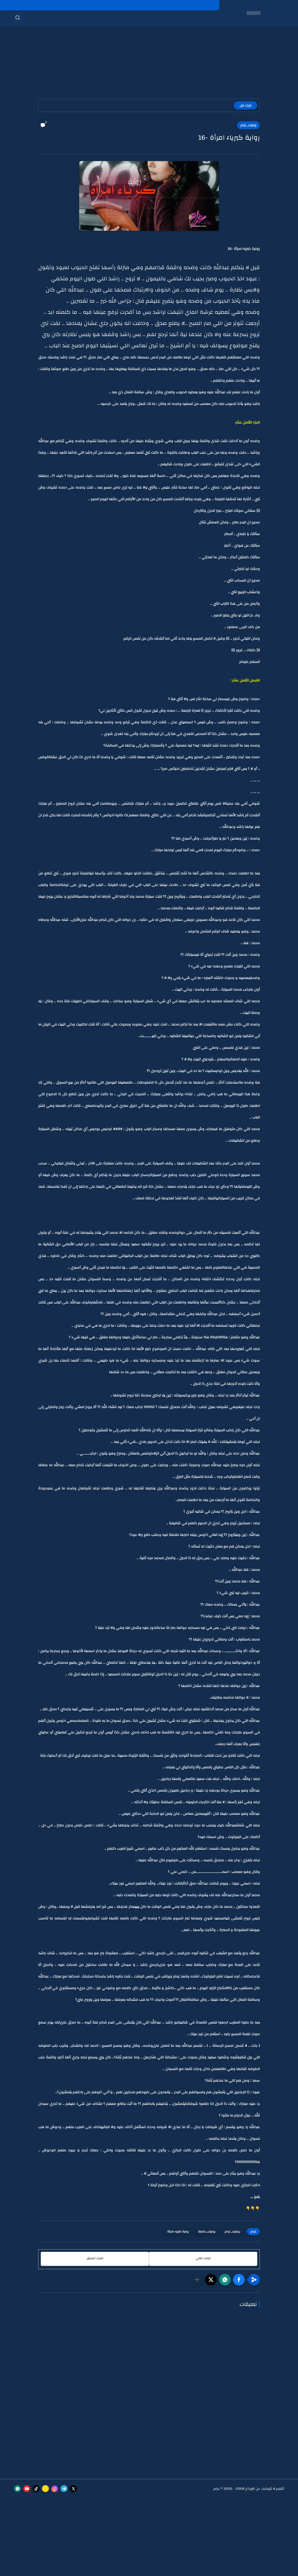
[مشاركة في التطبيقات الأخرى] (197, 2279)
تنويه (51, 5)
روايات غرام (171, 19)
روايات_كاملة (206, 2231)
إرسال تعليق (242, 2325)
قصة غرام (93, 19)
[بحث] (17, 19)
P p (40, 5)
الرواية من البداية (119, 19)
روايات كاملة (147, 19)
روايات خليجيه (163, 5)
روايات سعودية (189, 5)
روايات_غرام (248, 125)
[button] (239, 2279)
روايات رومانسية (137, 5)
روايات (210, 5)
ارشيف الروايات (110, 5)
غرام (210, 19)
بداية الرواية (193, 19)
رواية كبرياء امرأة (178, 2231)
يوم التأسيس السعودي (77, 5)
